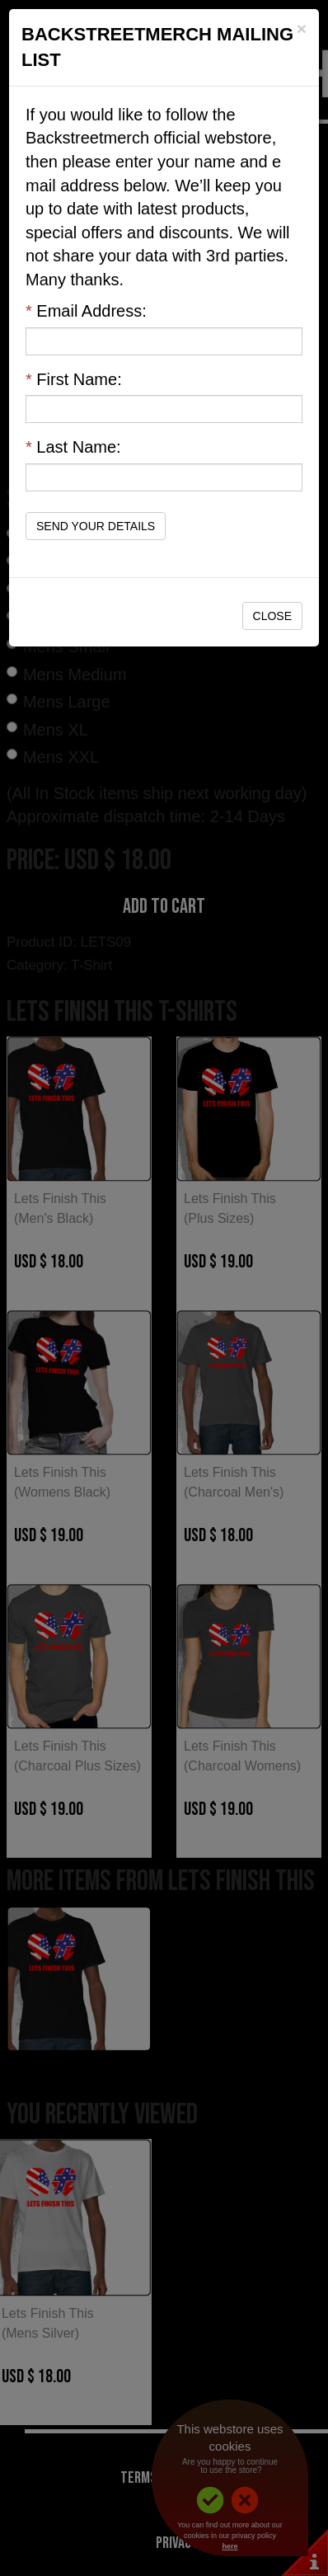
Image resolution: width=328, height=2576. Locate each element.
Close (272, 616)
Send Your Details (95, 526)
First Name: (74, 379)
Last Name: (73, 447)
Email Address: (86, 311)
